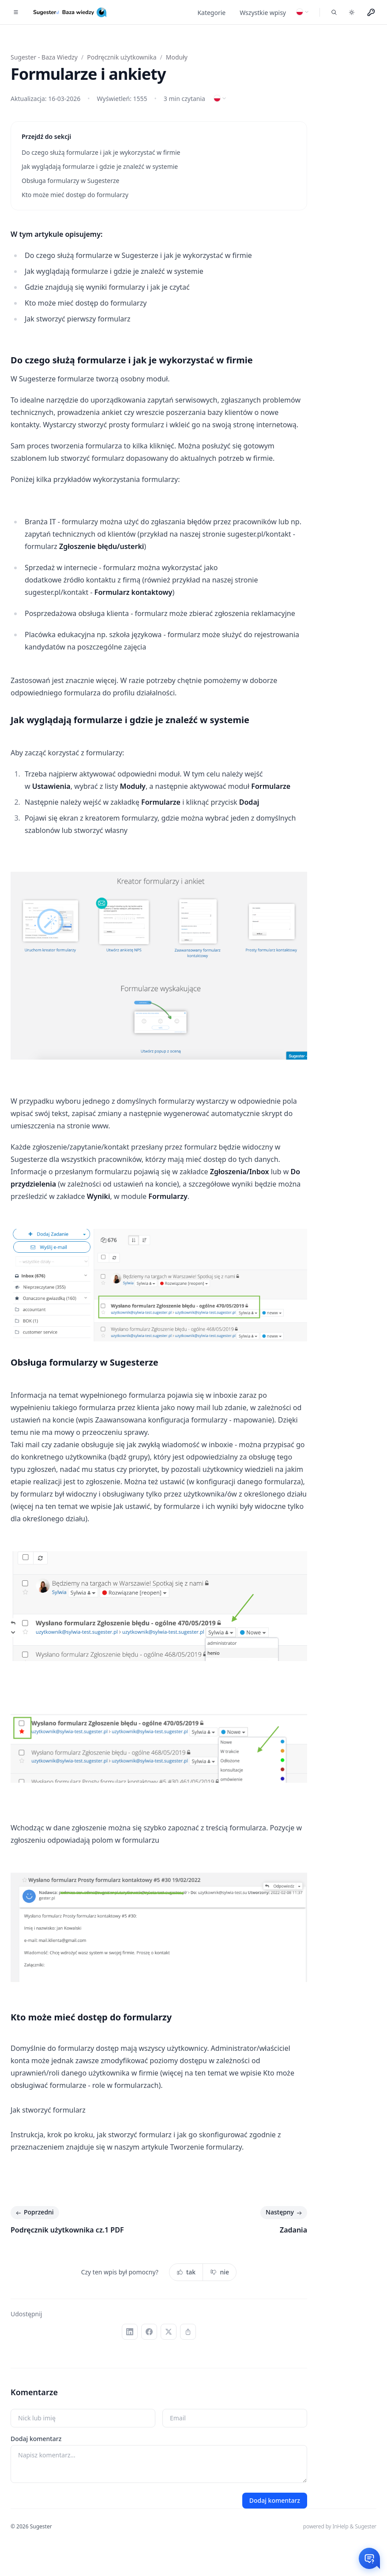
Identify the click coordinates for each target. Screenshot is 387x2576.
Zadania (293, 2230)
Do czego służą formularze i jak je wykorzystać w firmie (101, 152)
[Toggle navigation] (16, 12)
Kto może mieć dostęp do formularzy (75, 194)
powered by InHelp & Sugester (339, 2526)
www (100, 1126)
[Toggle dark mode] (351, 12)
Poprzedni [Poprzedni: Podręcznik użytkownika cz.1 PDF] (34, 2213)
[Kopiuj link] (188, 2332)
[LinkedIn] (130, 2332)
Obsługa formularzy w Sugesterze (72, 180)
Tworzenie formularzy (206, 2147)
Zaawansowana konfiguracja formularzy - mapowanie (183, 1420)
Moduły (177, 57)
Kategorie (211, 12)
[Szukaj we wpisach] (334, 12)
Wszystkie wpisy (263, 12)
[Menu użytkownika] (371, 12)
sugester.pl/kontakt (259, 534)
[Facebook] (149, 2332)
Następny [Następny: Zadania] (285, 2213)
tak (186, 2272)
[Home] (71, 12)
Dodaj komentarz (36, 2438)
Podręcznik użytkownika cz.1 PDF (67, 2230)
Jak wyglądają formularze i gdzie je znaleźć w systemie (101, 166)
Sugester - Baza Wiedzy (44, 57)
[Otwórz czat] (369, 2558)
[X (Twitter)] (169, 2332)
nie (219, 2272)
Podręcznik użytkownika (121, 57)
